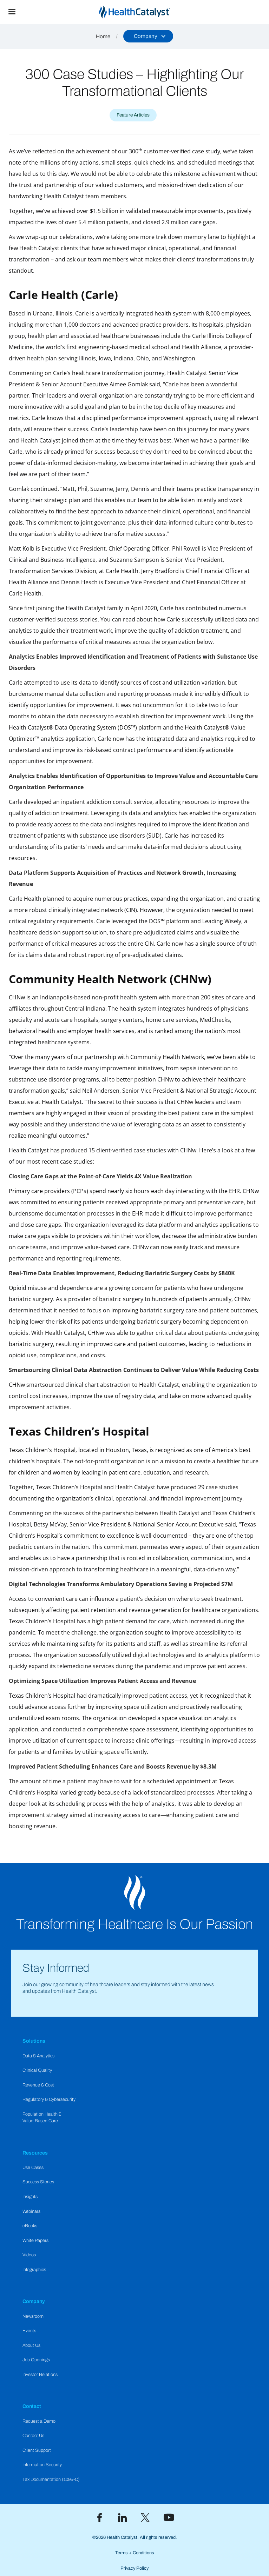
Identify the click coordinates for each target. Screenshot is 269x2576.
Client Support (36, 2450)
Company (33, 2301)
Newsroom (33, 2316)
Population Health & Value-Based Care (41, 2117)
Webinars (31, 2211)
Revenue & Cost (38, 2085)
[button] (12, 12)
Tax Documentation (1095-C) (51, 2479)
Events (29, 2330)
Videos (29, 2254)
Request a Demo (38, 2421)
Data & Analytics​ (38, 2056)
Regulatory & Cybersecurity (49, 2099)
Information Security (42, 2464)
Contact (31, 2406)
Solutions (33, 2041)
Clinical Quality (37, 2070)
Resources (35, 2153)
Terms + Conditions (134, 2552)
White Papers (35, 2240)
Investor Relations (40, 2374)
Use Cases (33, 2167)
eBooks (29, 2225)
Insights (30, 2196)
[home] (146, 12)
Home (103, 36)
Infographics (34, 2269)
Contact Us (33, 2435)
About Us (31, 2345)
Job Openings (36, 2359)
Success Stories (38, 2181)
